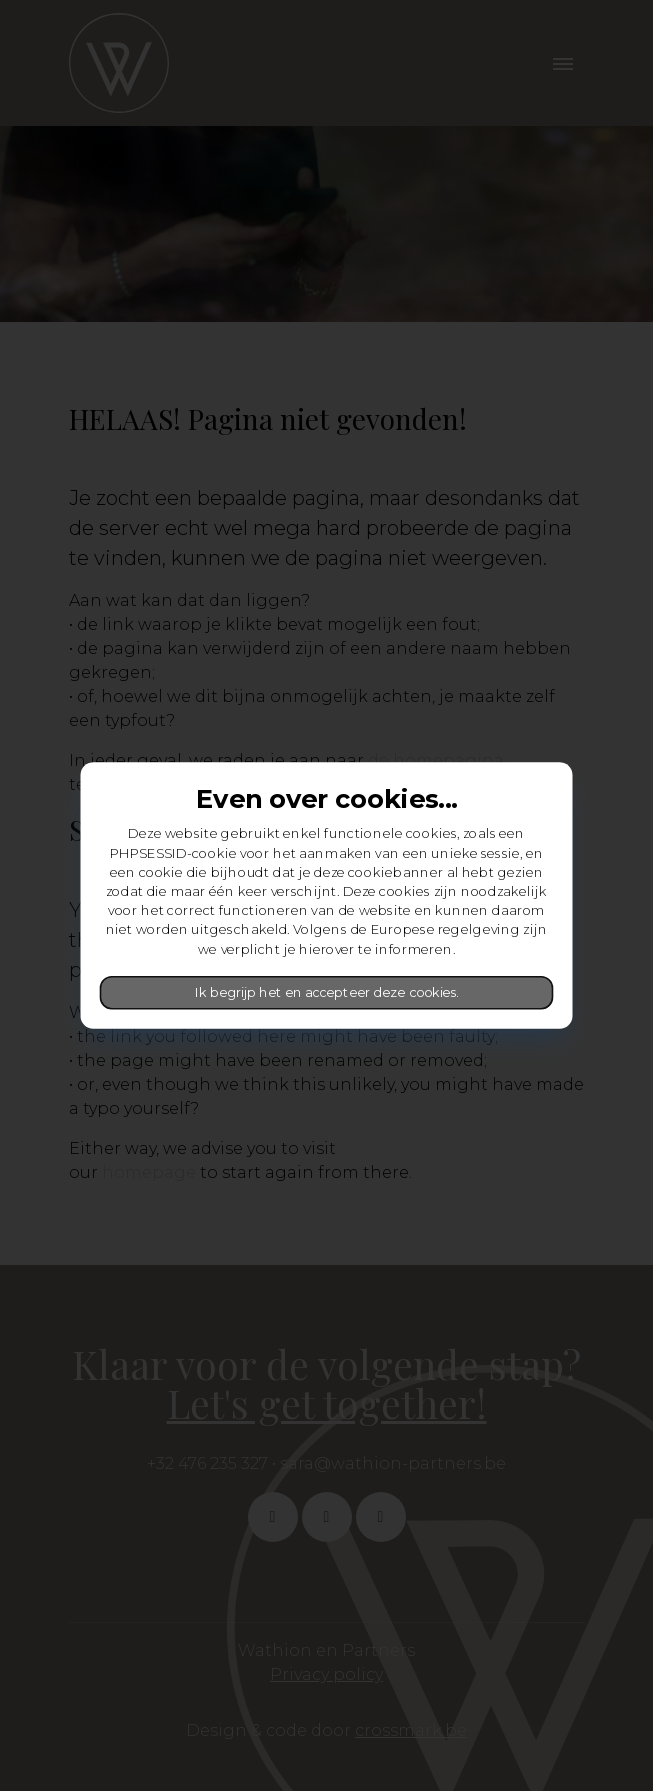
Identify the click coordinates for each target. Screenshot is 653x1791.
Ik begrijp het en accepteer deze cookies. (326, 992)
